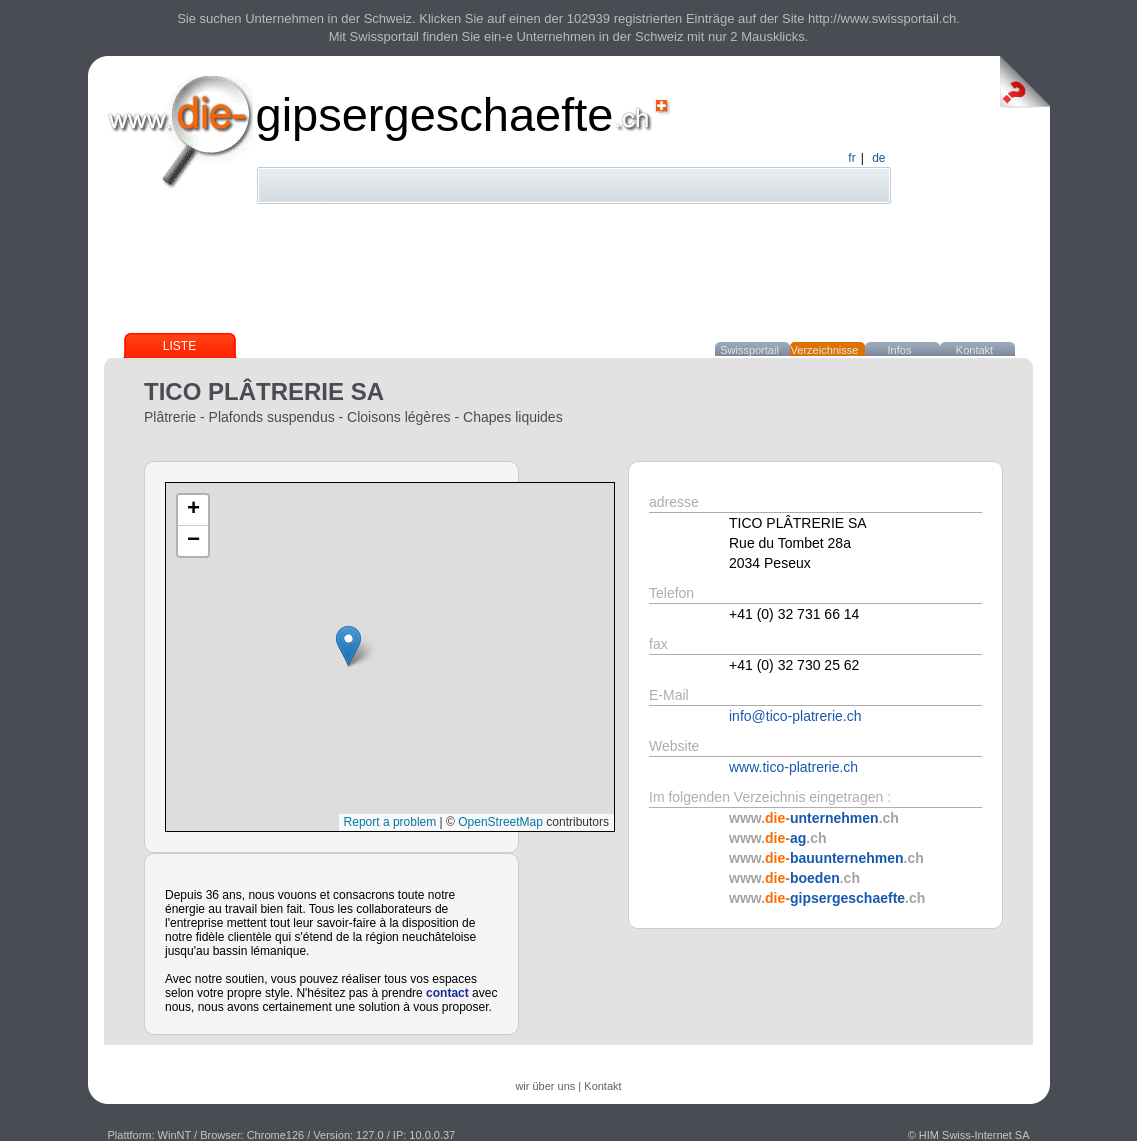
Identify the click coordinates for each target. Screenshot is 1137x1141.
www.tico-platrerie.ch (793, 767)
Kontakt (974, 350)
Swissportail (749, 350)
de (878, 158)
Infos (900, 350)
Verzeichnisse (825, 350)
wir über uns (545, 1086)
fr (851, 158)
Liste (179, 346)
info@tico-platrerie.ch (795, 716)
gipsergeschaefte (435, 114)
